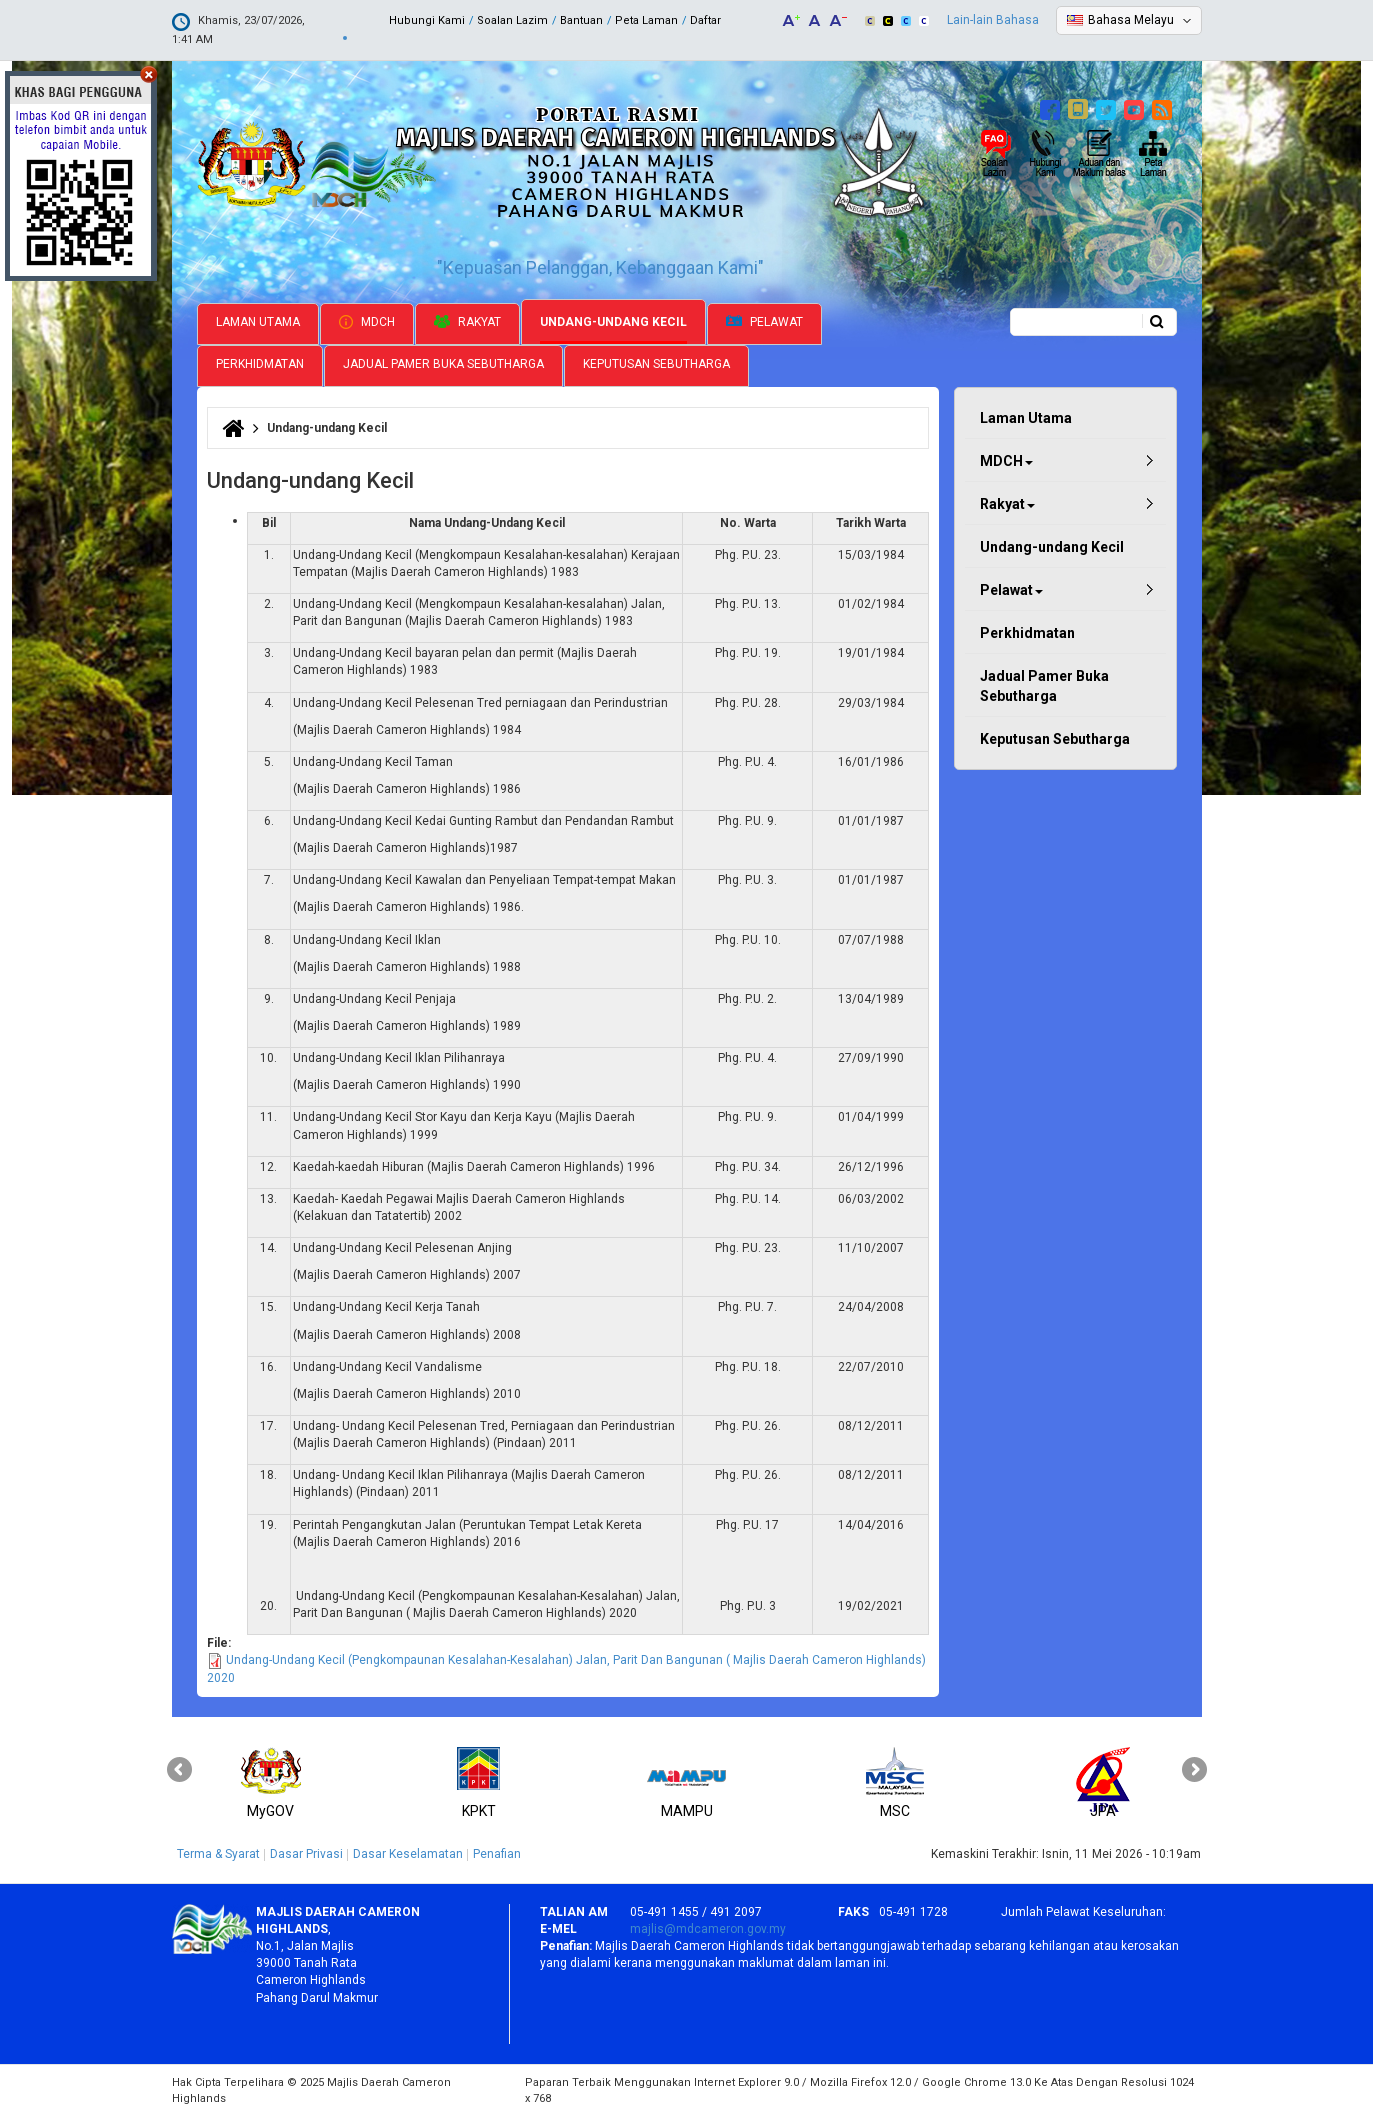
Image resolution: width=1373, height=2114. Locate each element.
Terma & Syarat (218, 1852)
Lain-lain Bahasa (993, 20)
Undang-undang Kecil (613, 320)
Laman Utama (258, 320)
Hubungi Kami (427, 20)
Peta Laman (646, 20)
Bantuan (581, 20)
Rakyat (467, 320)
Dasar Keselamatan (408, 1852)
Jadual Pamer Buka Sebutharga (443, 362)
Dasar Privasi (306, 1852)
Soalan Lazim (512, 20)
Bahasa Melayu (1131, 20)
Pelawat (764, 320)
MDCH (367, 320)
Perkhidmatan (260, 362)
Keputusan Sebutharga (656, 362)
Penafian (497, 1852)
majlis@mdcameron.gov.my (708, 1927)
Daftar (705, 20)
